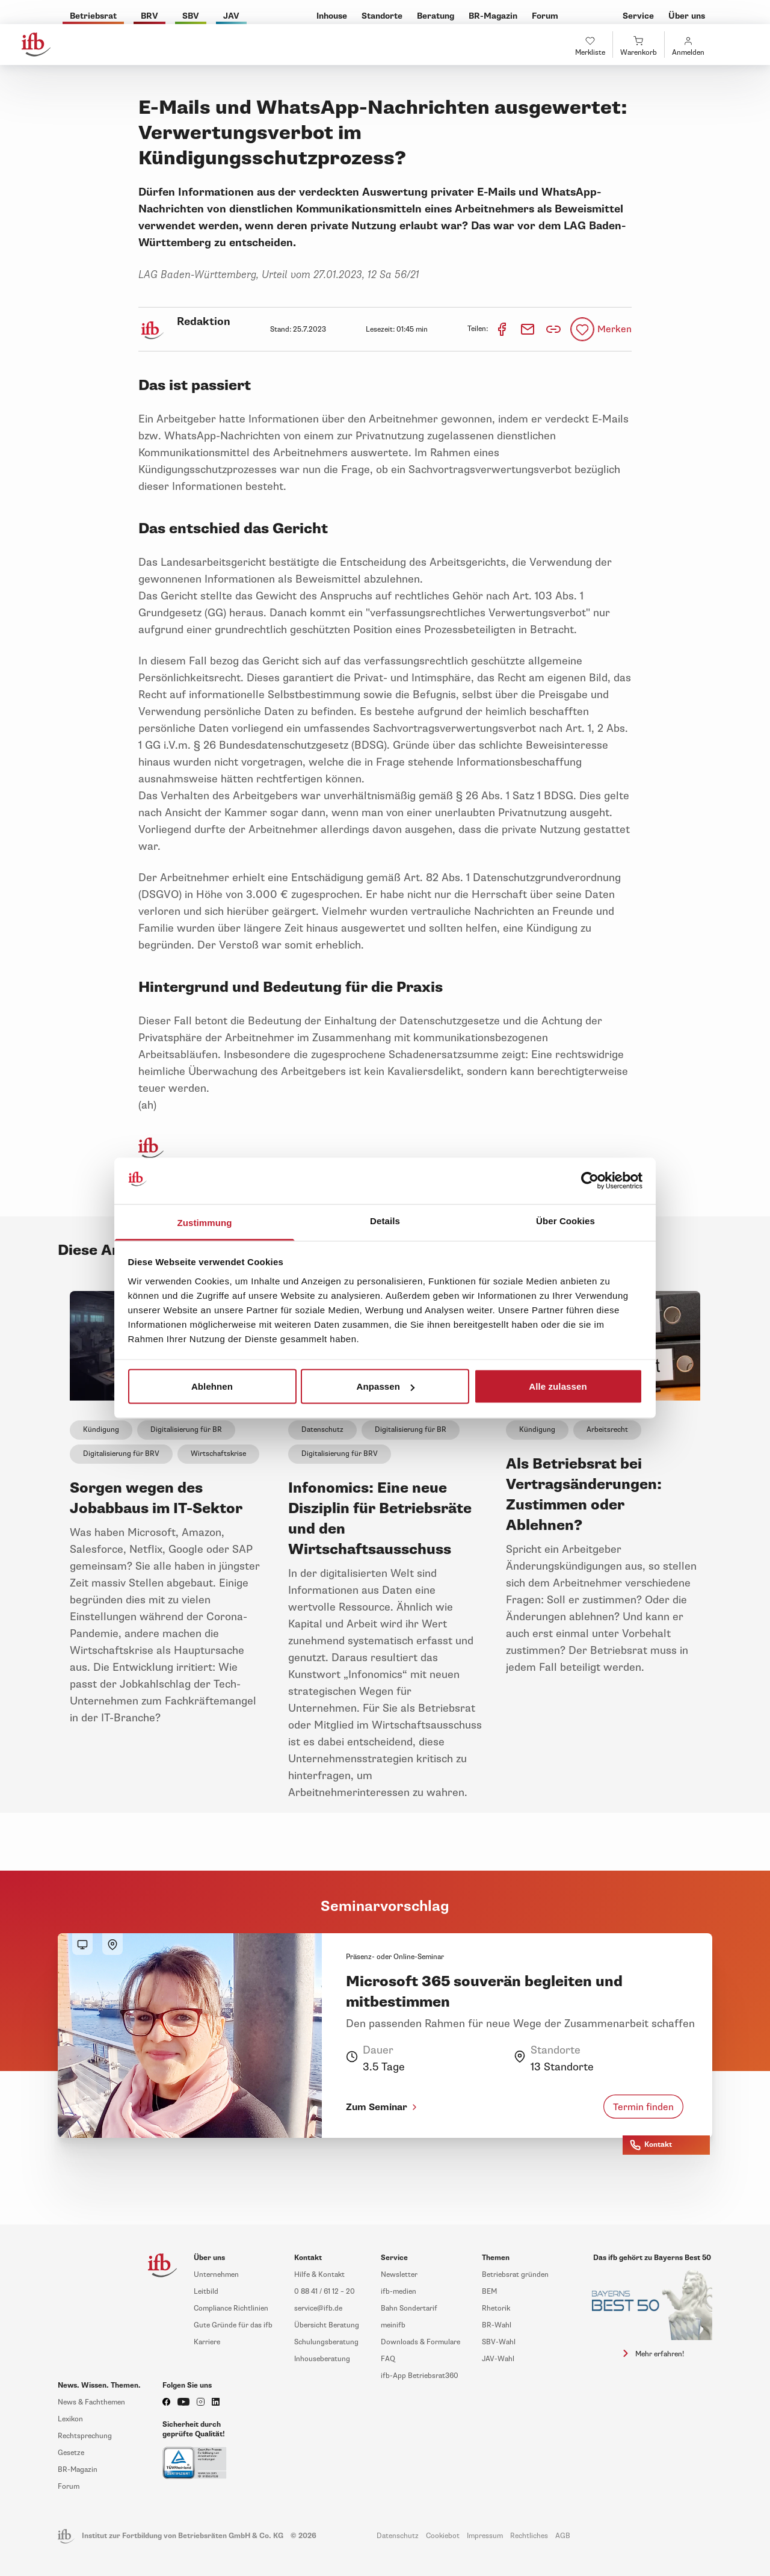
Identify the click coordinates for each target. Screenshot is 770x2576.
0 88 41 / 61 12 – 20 (324, 2291)
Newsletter (399, 2274)
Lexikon (70, 2419)
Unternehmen (216, 2274)
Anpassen (386, 1386)
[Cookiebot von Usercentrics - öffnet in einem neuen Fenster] (589, 1181)
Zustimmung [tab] (204, 1222)
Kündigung (101, 1429)
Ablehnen (212, 1386)
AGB (562, 2535)
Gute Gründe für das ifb (233, 2325)
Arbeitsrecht (607, 1429)
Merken (614, 329)
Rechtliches (529, 2535)
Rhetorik (496, 2308)
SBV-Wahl (499, 2342)
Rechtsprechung (85, 2436)
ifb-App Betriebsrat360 (419, 2375)
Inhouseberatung (322, 2359)
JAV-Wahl (498, 2359)
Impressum (485, 2535)
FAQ (388, 2359)
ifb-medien (398, 2291)
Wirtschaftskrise (218, 1453)
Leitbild (206, 2291)
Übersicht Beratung (326, 2325)
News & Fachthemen (91, 2402)
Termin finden (643, 2107)
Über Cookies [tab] (565, 1220)
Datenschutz (322, 1429)
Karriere (207, 2342)
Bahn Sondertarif (409, 2308)
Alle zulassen (558, 1386)
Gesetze (71, 2452)
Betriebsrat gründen (515, 2274)
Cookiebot (443, 2535)
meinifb (393, 2325)
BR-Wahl (496, 2325)
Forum (68, 2486)
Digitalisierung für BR (186, 1429)
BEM (489, 2291)
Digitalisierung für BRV (121, 1453)
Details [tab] (385, 1220)
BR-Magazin (77, 2469)
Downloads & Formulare (420, 2342)
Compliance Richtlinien (231, 2308)
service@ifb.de (318, 2308)
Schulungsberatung (326, 2342)
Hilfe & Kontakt (319, 2274)
